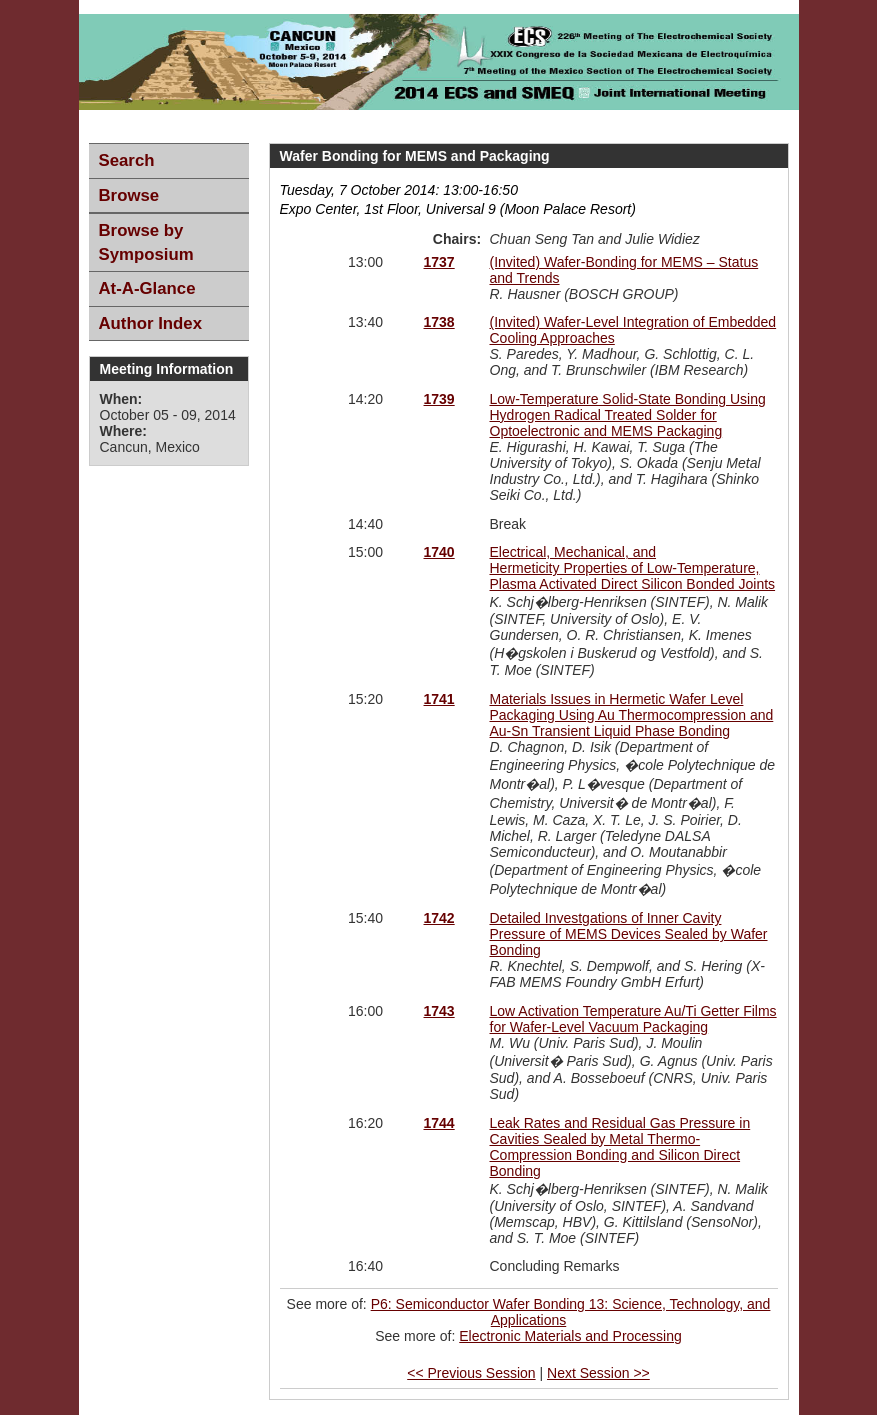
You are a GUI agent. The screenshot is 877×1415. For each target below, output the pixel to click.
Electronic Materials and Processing (570, 1336)
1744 (439, 1123)
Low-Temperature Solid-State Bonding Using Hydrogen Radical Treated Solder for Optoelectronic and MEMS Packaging (628, 415)
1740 (439, 552)
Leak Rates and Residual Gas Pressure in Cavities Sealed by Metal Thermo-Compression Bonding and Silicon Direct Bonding (620, 1147)
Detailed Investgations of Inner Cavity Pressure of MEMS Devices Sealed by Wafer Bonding (629, 934)
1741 (439, 699)
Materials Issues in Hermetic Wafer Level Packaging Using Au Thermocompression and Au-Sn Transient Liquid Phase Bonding (632, 715)
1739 (439, 399)
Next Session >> (598, 1373)
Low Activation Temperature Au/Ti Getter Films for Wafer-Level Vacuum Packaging (633, 1019)
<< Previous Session (471, 1373)
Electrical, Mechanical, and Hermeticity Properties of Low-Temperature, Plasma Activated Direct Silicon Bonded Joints (633, 568)
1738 (439, 322)
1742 (439, 918)
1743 (439, 1011)
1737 (439, 262)
